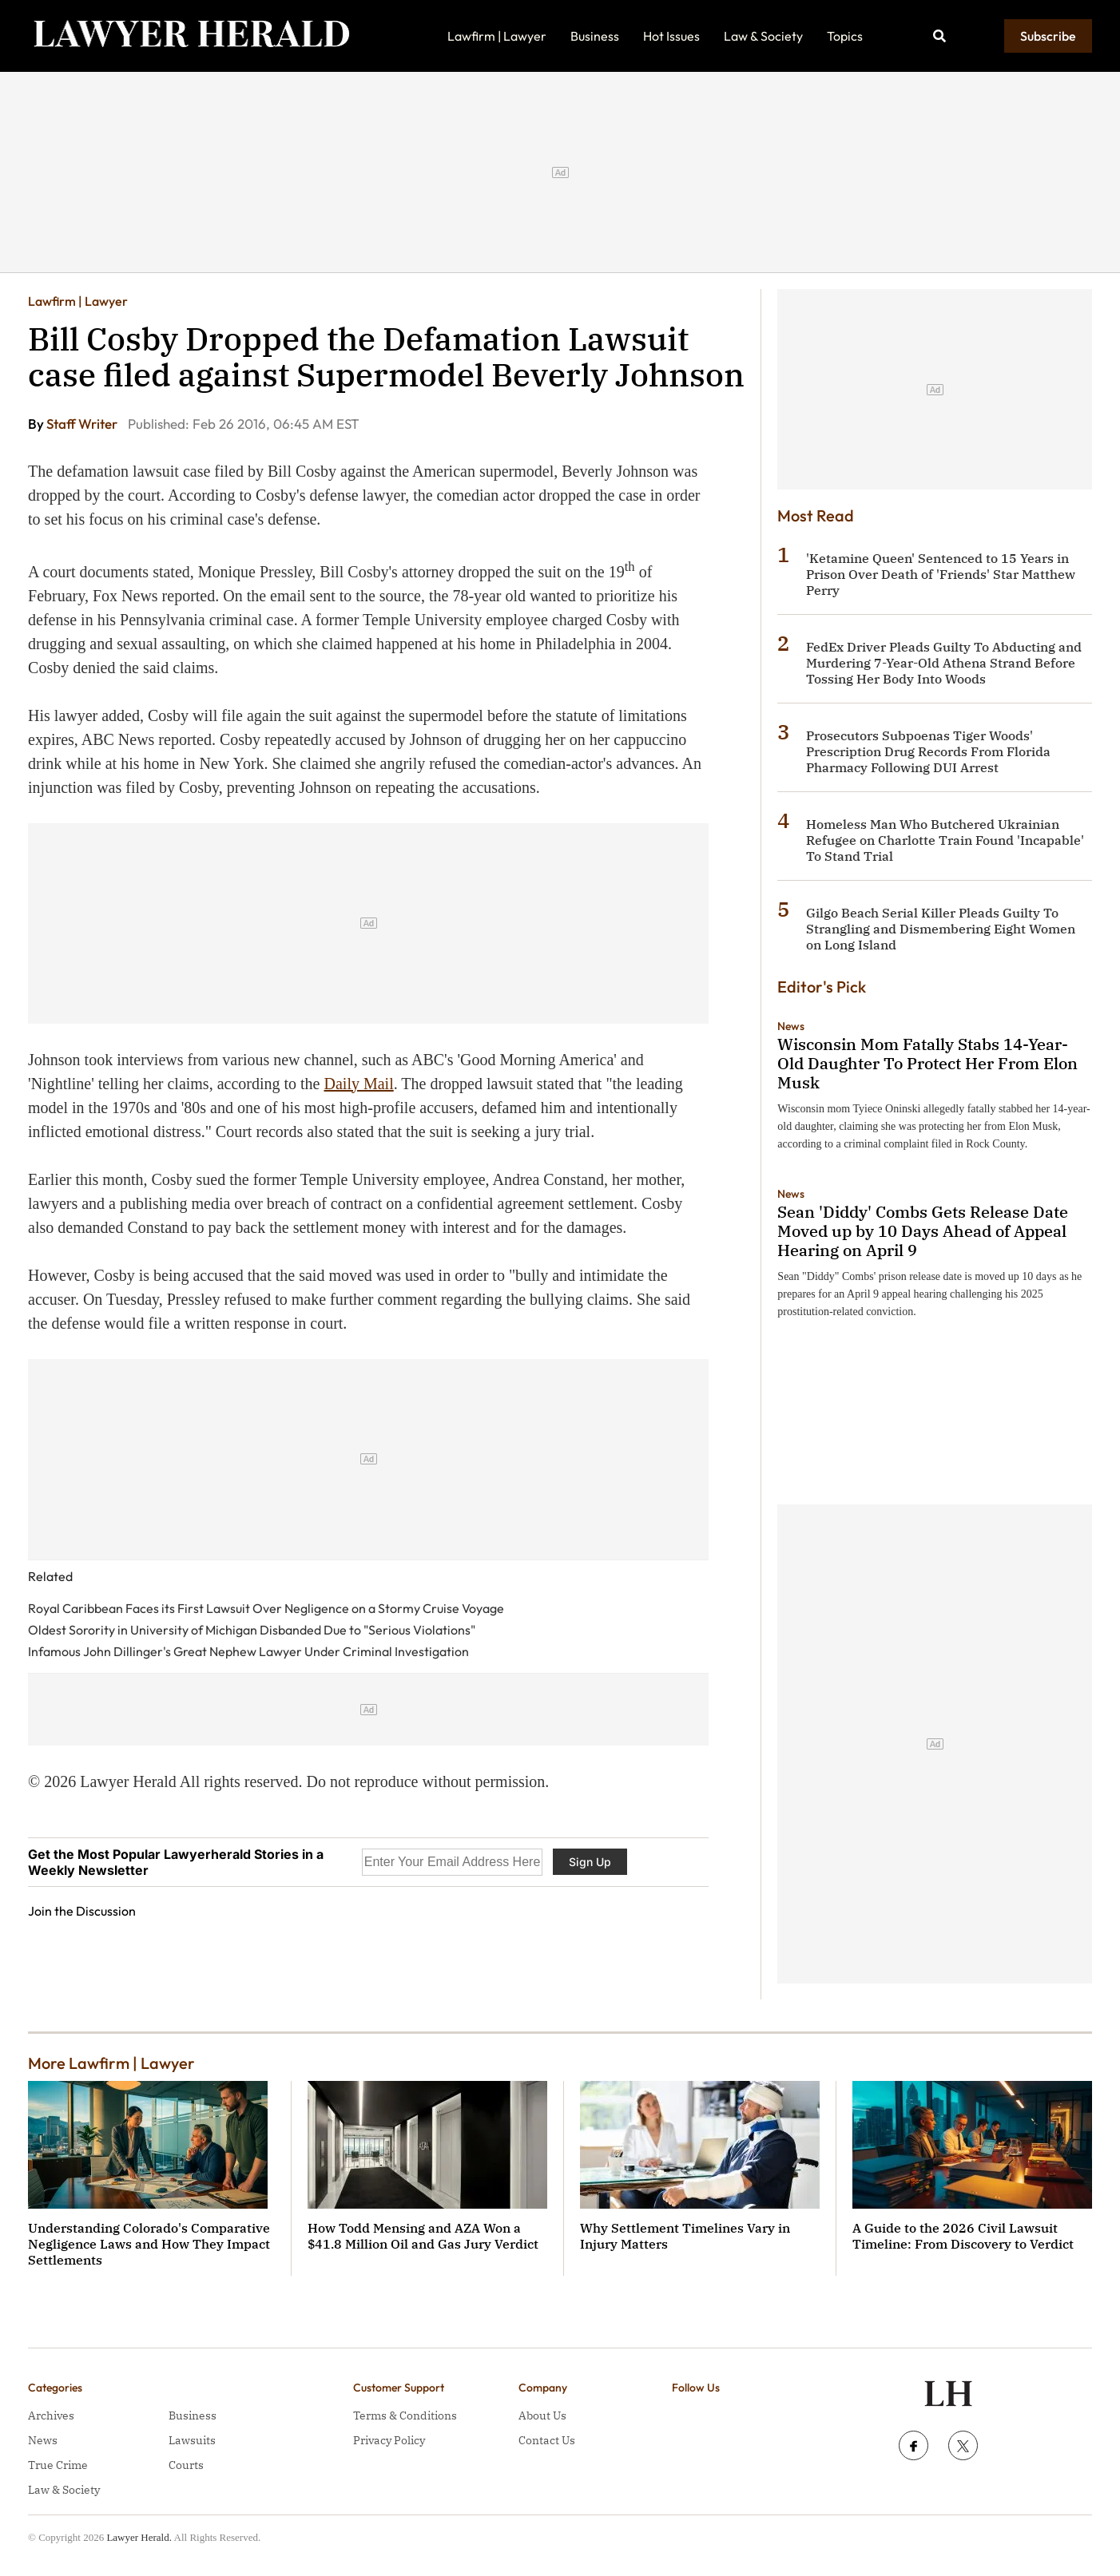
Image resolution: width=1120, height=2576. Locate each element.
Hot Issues (671, 36)
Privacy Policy (389, 2440)
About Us (542, 2415)
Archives (51, 2415)
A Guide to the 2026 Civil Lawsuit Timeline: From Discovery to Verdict (963, 2236)
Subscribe (1048, 36)
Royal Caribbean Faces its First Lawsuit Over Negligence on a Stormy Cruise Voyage (266, 1608)
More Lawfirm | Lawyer (111, 2063)
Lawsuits (192, 2440)
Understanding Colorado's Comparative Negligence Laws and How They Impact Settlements (149, 2244)
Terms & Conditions (405, 2415)
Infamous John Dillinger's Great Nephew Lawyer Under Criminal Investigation (248, 1651)
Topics (845, 36)
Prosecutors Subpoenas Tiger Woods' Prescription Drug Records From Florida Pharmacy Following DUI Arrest (928, 751)
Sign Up (590, 1862)
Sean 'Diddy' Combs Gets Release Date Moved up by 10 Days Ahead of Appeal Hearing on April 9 (922, 1231)
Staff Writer (83, 423)
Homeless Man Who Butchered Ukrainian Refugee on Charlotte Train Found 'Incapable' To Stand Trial (945, 840)
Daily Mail (359, 1083)
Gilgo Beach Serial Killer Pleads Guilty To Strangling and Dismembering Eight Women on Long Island (940, 929)
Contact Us (546, 2440)
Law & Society (763, 36)
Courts (186, 2465)
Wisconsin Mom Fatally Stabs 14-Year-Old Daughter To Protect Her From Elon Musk (927, 1063)
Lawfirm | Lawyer (496, 36)
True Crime (58, 2465)
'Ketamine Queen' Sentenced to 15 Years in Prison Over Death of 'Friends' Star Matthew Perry (940, 574)
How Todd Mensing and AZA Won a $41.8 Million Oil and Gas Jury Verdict (423, 2236)
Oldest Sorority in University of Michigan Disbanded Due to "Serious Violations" (251, 1630)
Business (594, 36)
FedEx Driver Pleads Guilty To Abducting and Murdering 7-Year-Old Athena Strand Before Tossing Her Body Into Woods (944, 663)
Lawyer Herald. (139, 2537)
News (790, 1026)
